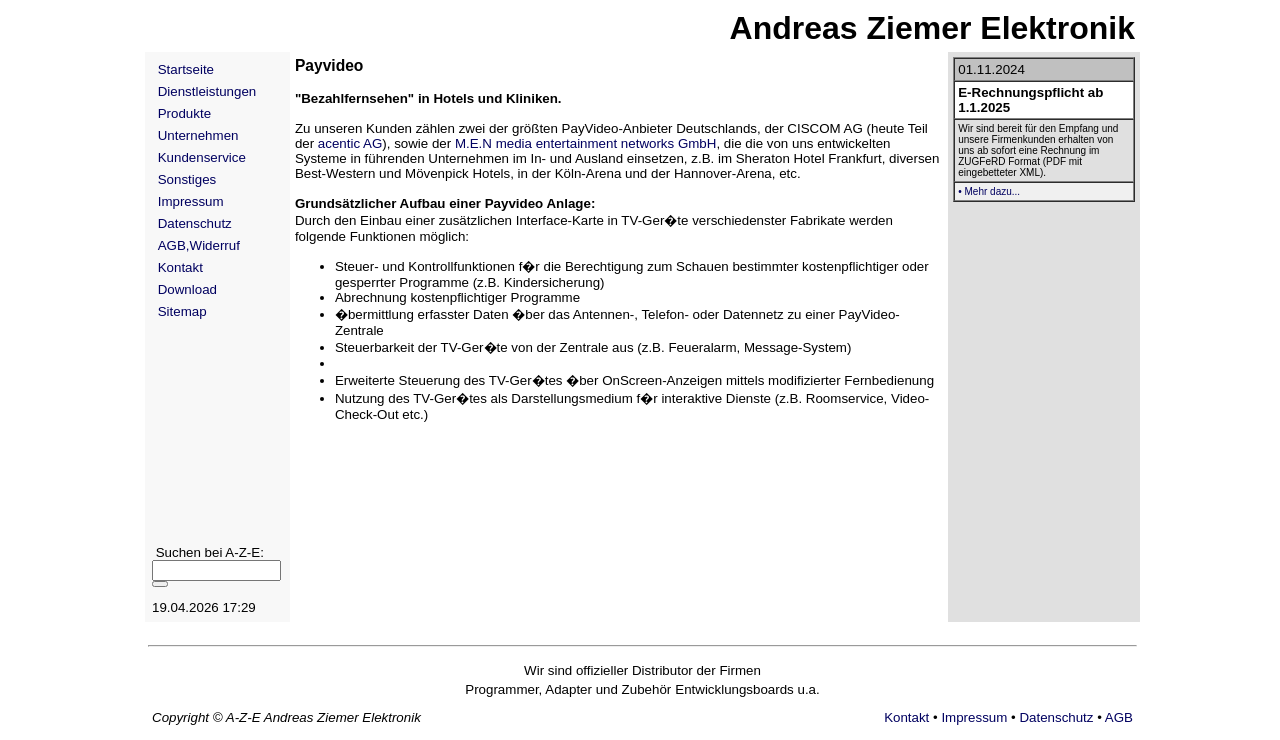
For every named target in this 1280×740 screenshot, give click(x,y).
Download (187, 289)
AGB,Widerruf (199, 245)
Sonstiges (187, 179)
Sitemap (182, 311)
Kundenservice (202, 157)
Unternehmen (198, 135)
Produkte (184, 113)
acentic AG (350, 143)
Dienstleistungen (207, 91)
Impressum (191, 201)
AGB (1119, 717)
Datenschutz (195, 223)
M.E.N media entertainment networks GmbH (585, 143)
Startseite (186, 69)
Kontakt (180, 267)
